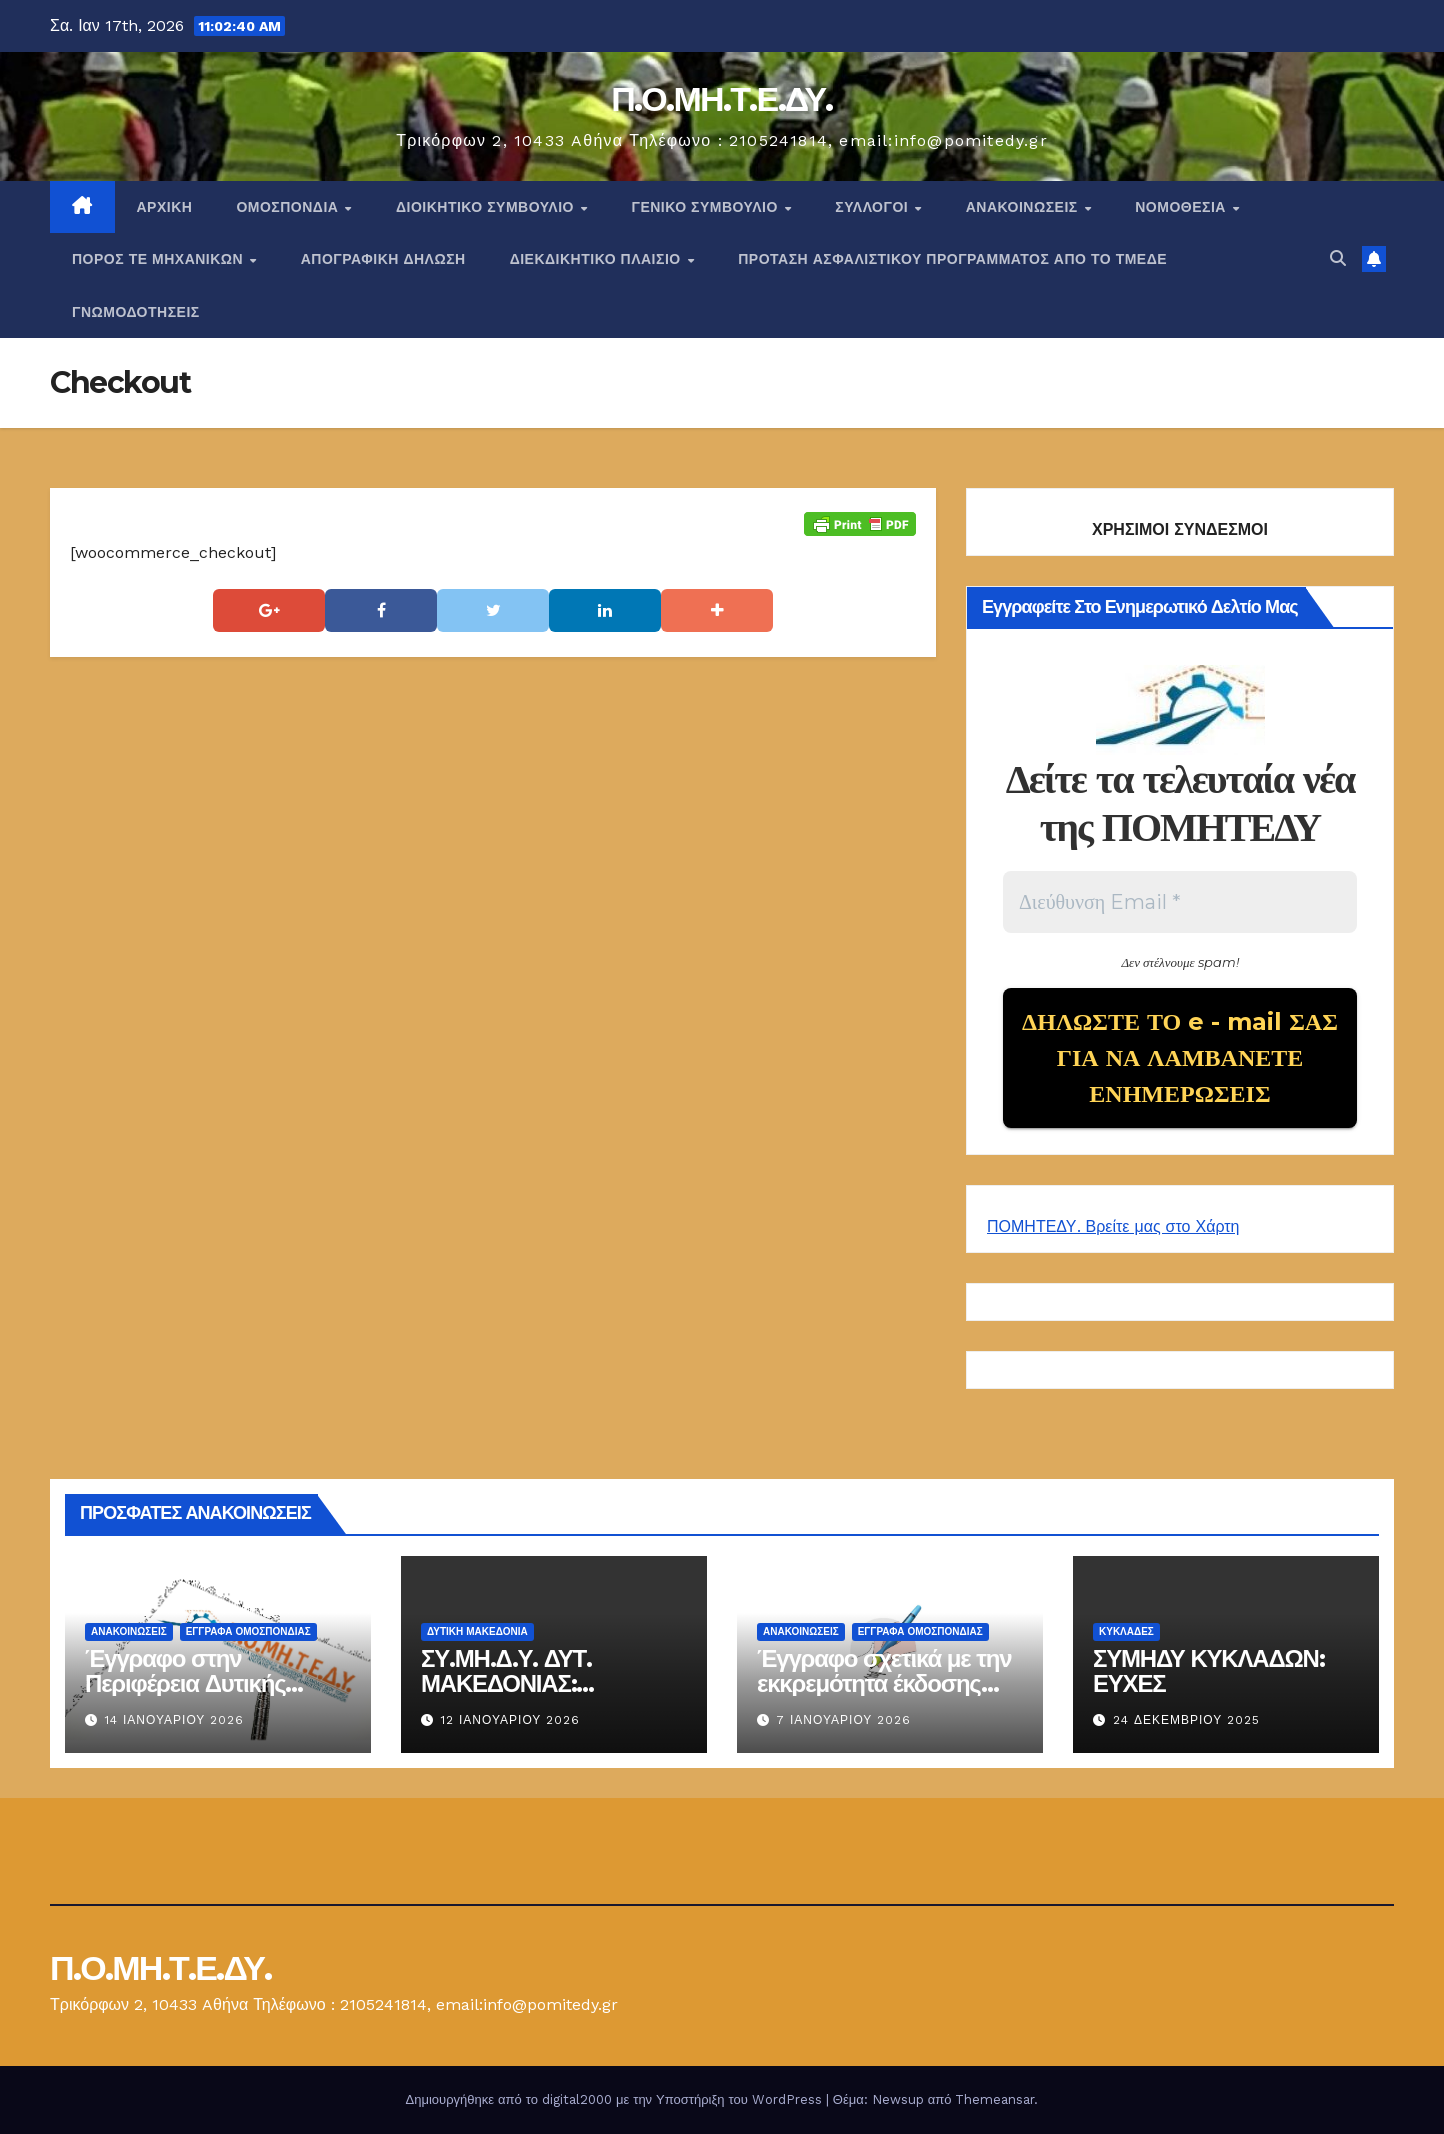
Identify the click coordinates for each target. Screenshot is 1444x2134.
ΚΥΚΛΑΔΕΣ (1126, 1631)
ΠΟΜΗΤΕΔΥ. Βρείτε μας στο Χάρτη (1113, 1226)
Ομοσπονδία (289, 207)
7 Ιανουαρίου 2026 (844, 1720)
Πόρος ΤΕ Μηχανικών (160, 259)
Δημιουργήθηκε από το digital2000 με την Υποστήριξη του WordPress (616, 2099)
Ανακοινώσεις (1024, 207)
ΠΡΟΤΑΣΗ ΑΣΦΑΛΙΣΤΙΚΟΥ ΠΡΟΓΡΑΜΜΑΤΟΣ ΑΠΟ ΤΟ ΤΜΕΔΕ (952, 259)
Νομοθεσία (1182, 207)
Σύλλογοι (873, 207)
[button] (1338, 258)
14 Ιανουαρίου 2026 (174, 1720)
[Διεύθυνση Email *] (1180, 902)
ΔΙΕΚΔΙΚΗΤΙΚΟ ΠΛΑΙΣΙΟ (598, 259)
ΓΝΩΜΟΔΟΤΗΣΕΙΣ (136, 312)
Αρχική (165, 207)
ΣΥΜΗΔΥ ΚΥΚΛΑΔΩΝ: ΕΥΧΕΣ (1208, 1671)
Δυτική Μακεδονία (477, 1631)
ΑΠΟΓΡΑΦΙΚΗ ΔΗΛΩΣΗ (383, 259)
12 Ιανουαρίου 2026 (510, 1720)
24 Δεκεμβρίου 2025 (1186, 1720)
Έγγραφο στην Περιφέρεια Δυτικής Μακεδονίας (185, 1683)
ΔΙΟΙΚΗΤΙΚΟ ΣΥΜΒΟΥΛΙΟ (487, 207)
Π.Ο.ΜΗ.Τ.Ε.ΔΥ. (722, 99)
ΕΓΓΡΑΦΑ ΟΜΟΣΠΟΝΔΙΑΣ (248, 1631)
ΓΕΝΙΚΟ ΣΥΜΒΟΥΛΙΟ (706, 207)
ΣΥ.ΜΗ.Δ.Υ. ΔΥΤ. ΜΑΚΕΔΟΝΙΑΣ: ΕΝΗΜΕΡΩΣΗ (506, 1683)
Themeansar (994, 2099)
